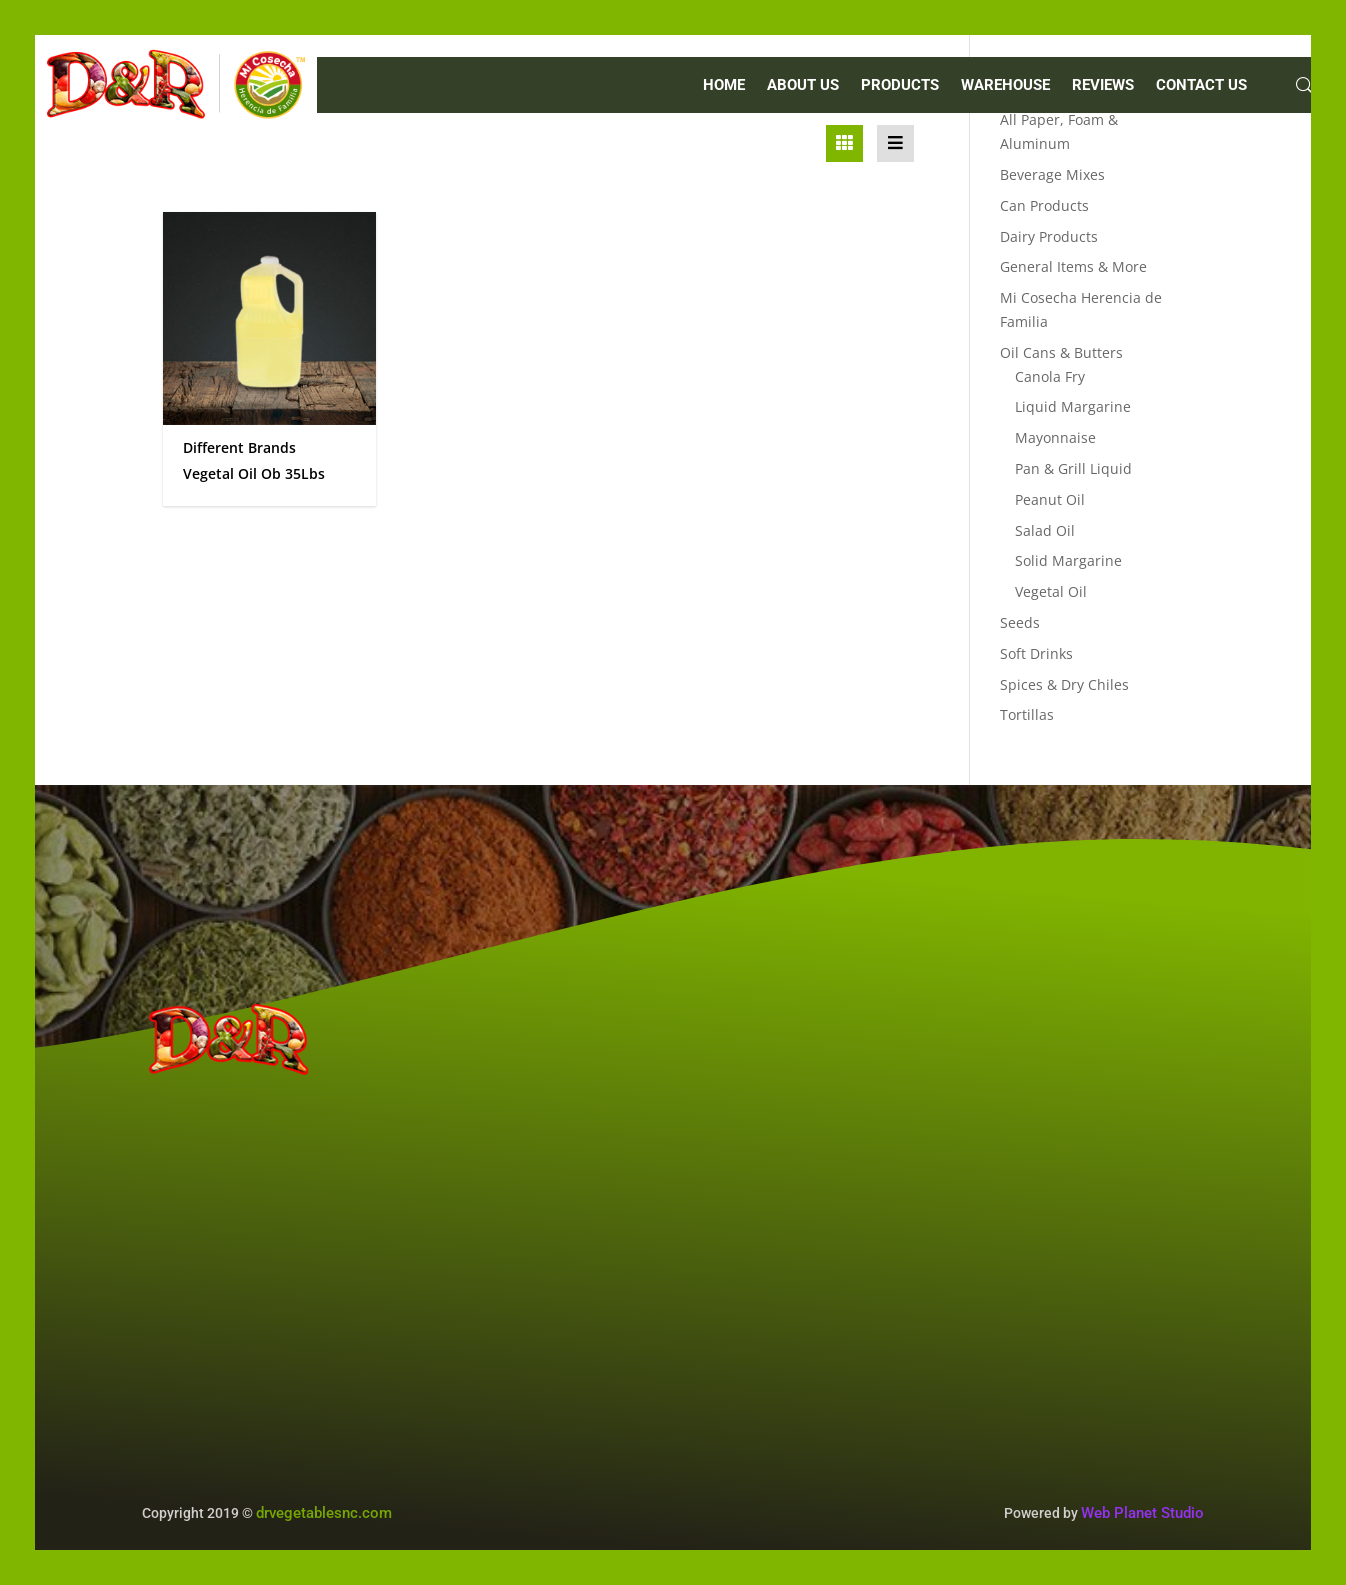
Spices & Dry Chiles (1064, 684)
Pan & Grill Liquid (1073, 468)
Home (724, 86)
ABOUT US (803, 86)
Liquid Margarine (1073, 406)
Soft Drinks (1036, 653)
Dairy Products (1049, 236)
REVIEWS (1103, 86)
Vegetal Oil (1051, 591)
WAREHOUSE (1005, 86)
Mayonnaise (1055, 437)
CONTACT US (1201, 86)
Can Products (1044, 205)
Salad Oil (1045, 530)
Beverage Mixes (1052, 174)
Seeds (1020, 622)
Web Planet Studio (1142, 1513)
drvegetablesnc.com (324, 1513)
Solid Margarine (1068, 560)
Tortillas (1027, 714)
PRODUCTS (900, 86)
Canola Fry (1050, 376)
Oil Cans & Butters (1061, 352)
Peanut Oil (1050, 499)
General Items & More (1073, 266)
